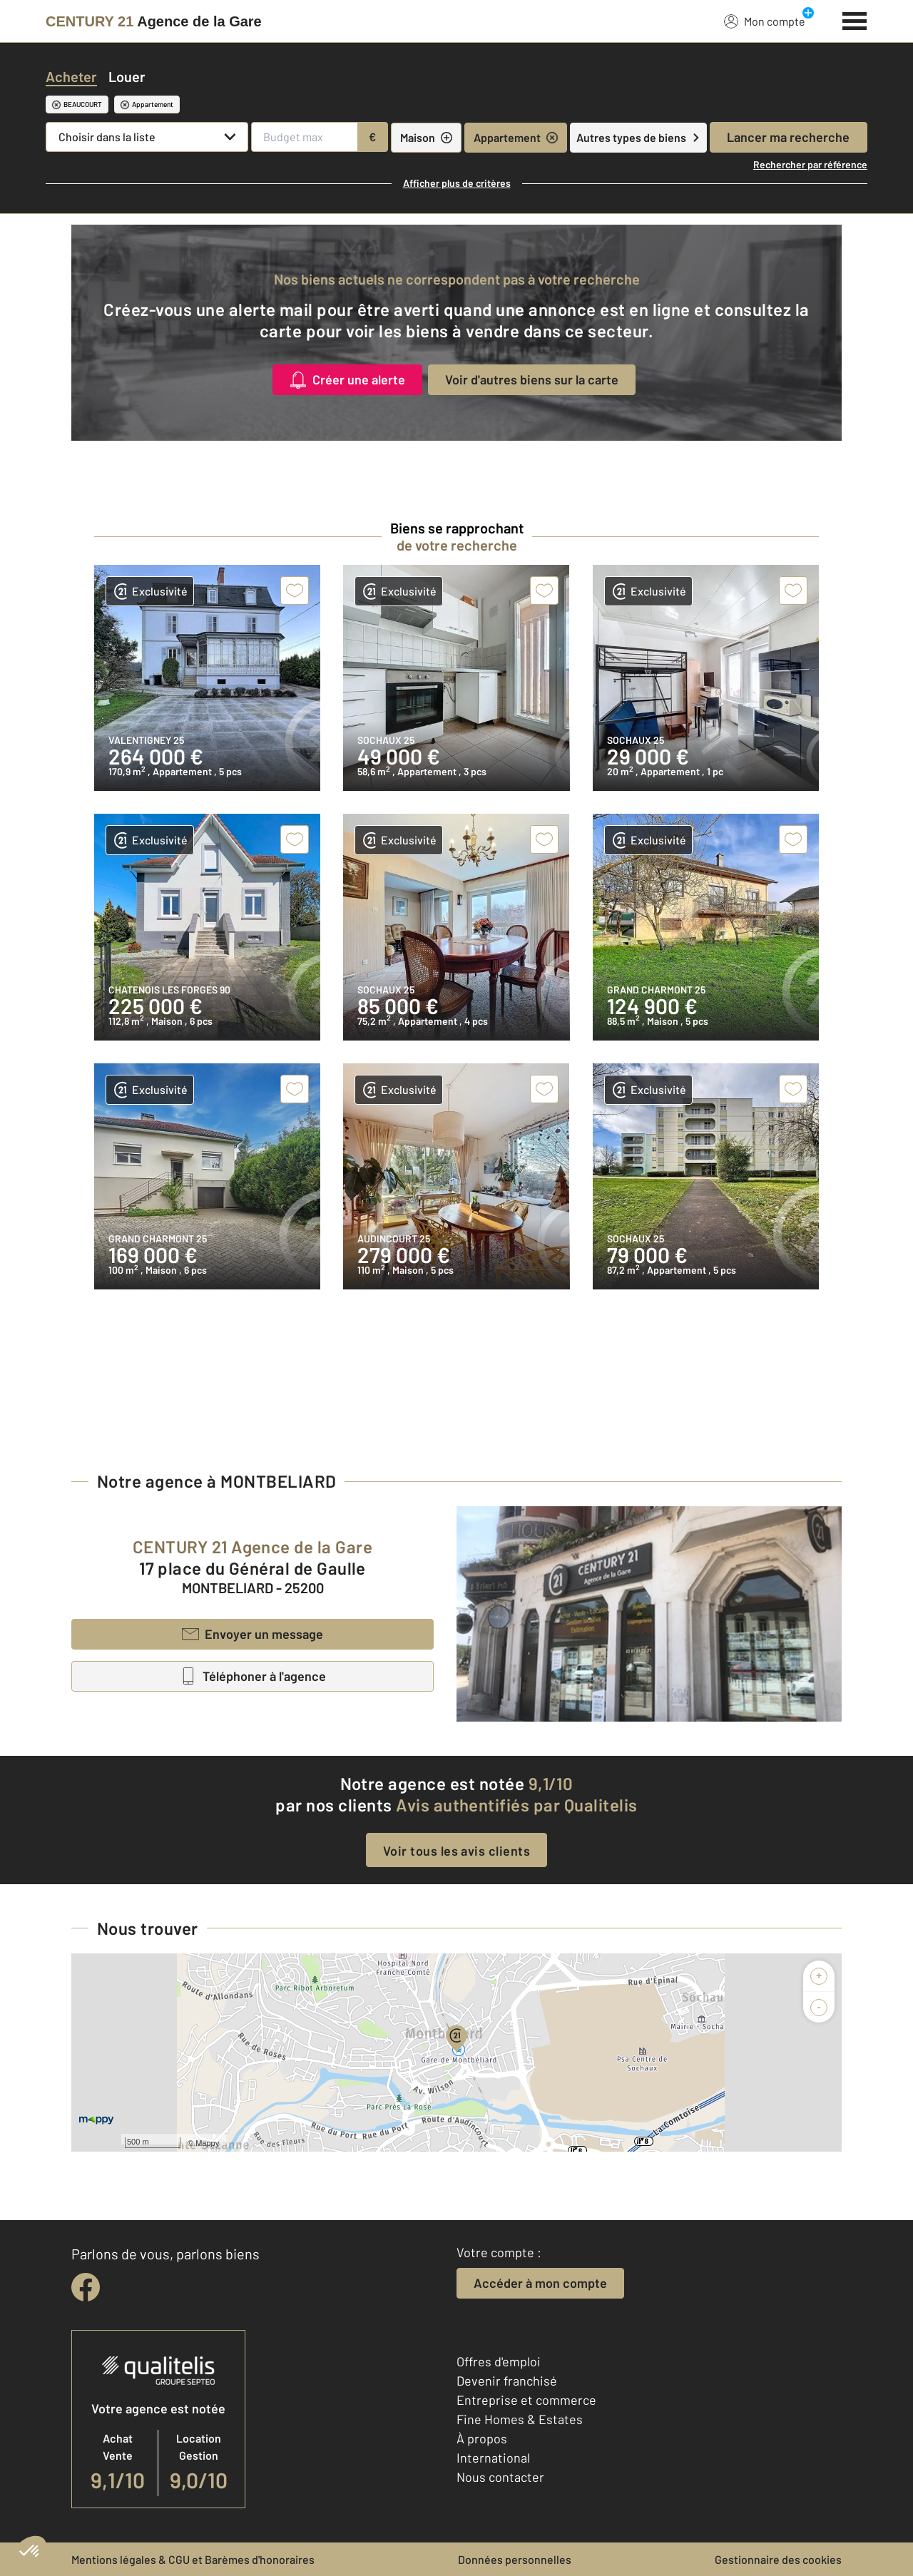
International (493, 2457)
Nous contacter (500, 2477)
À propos (481, 2438)
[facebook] (85, 2287)
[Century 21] (154, 21)
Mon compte (764, 21)
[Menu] (854, 19)
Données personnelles (514, 2559)
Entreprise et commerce (526, 2400)
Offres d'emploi (498, 2361)
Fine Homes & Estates (519, 2419)
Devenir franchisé (506, 2380)
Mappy (207, 2143)
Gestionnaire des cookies (778, 2559)
